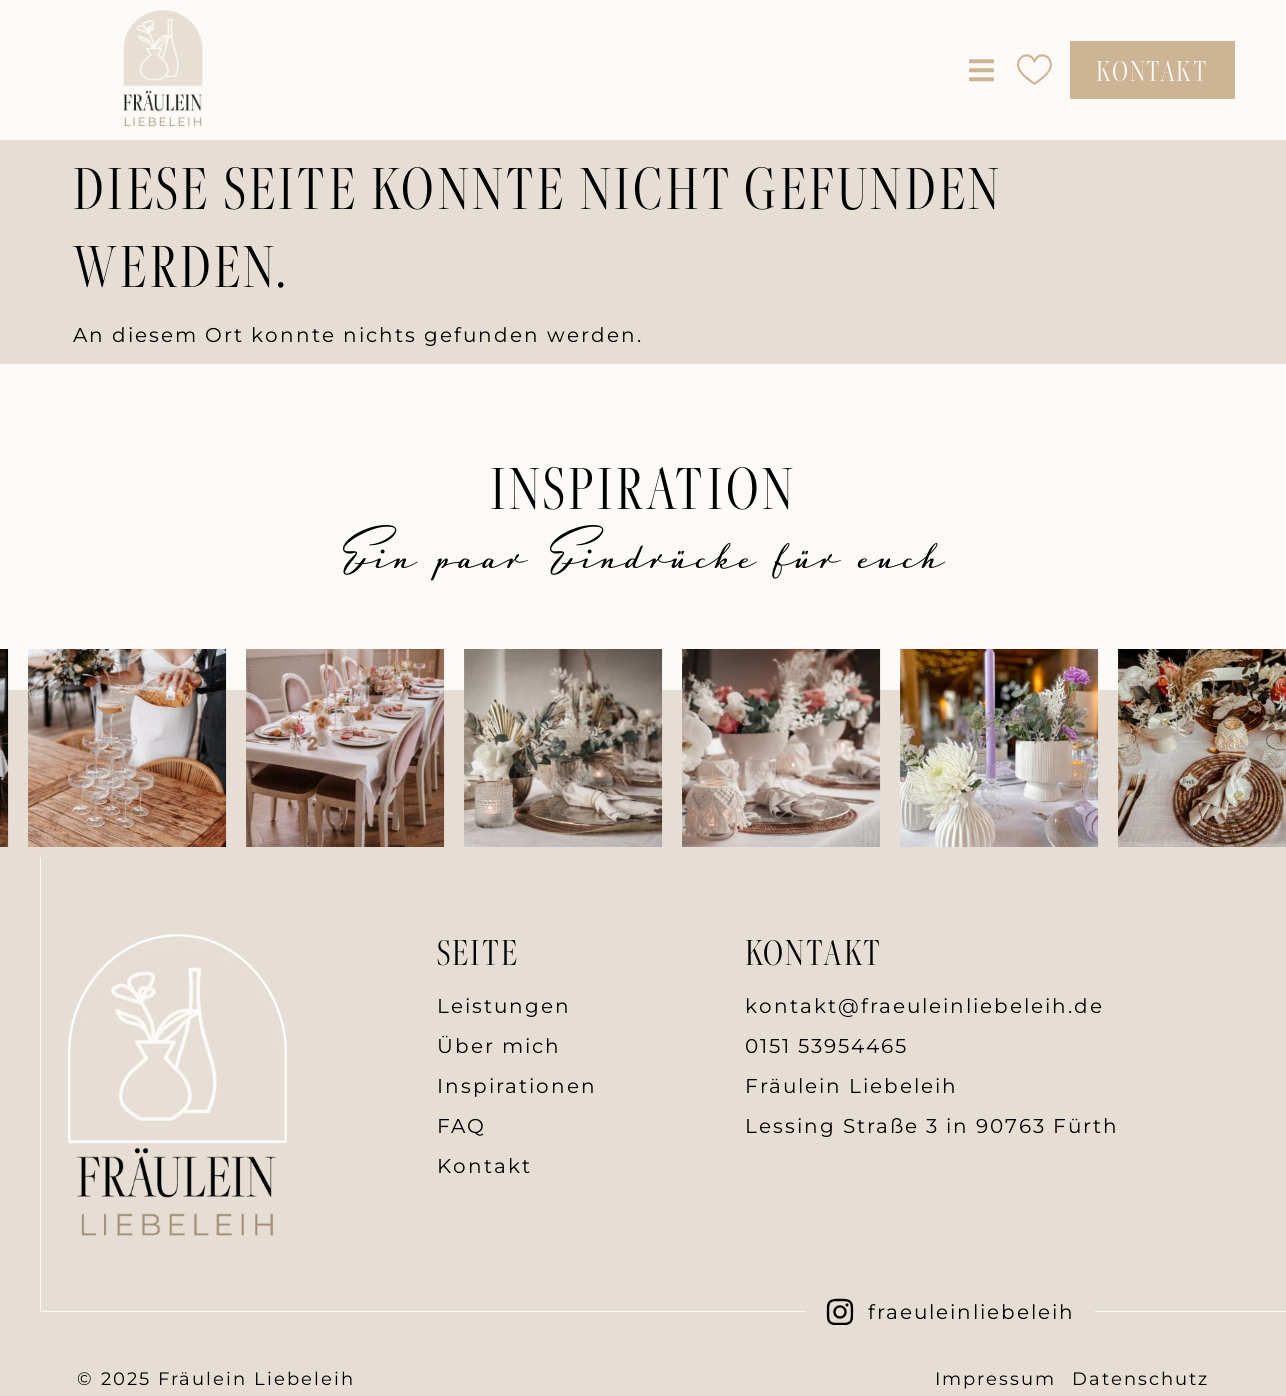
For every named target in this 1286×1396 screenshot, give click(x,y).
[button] (981, 69)
